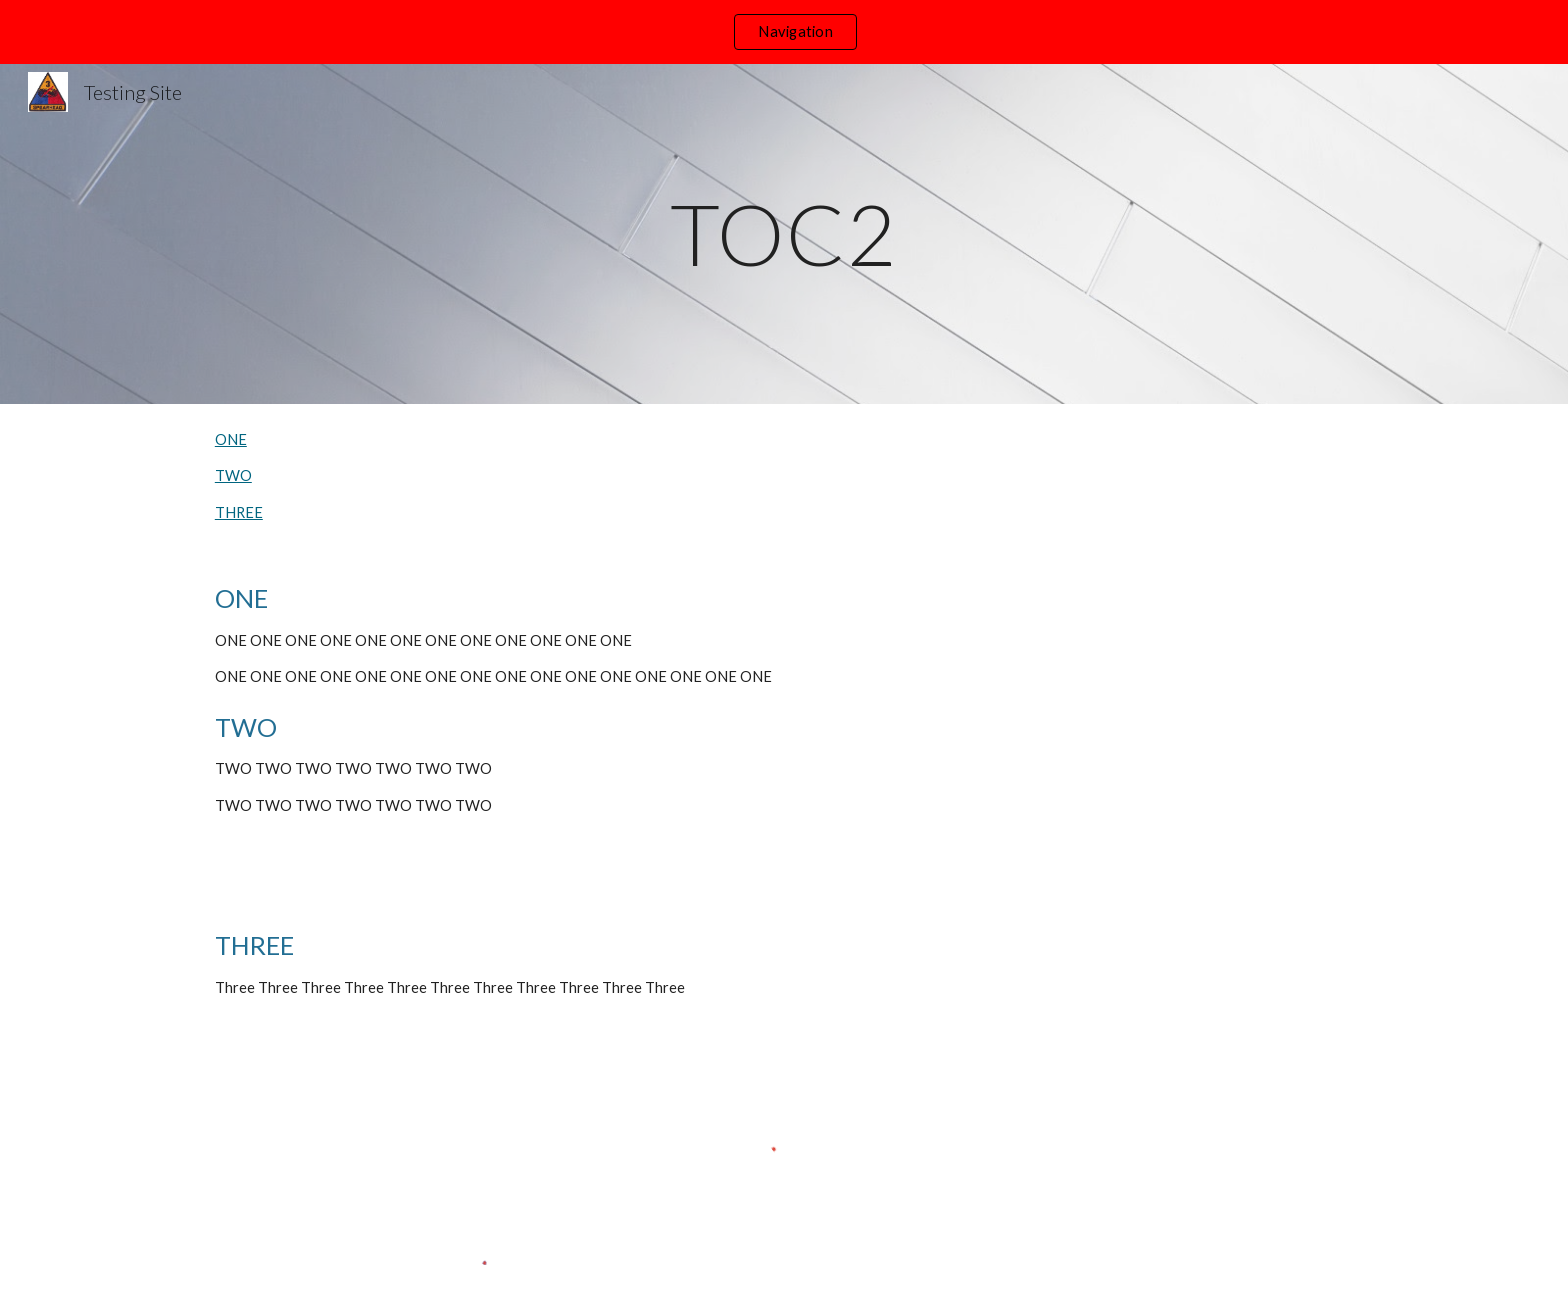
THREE (239, 512)
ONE (231, 439)
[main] (784, 233)
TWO (233, 475)
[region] (784, 32)
